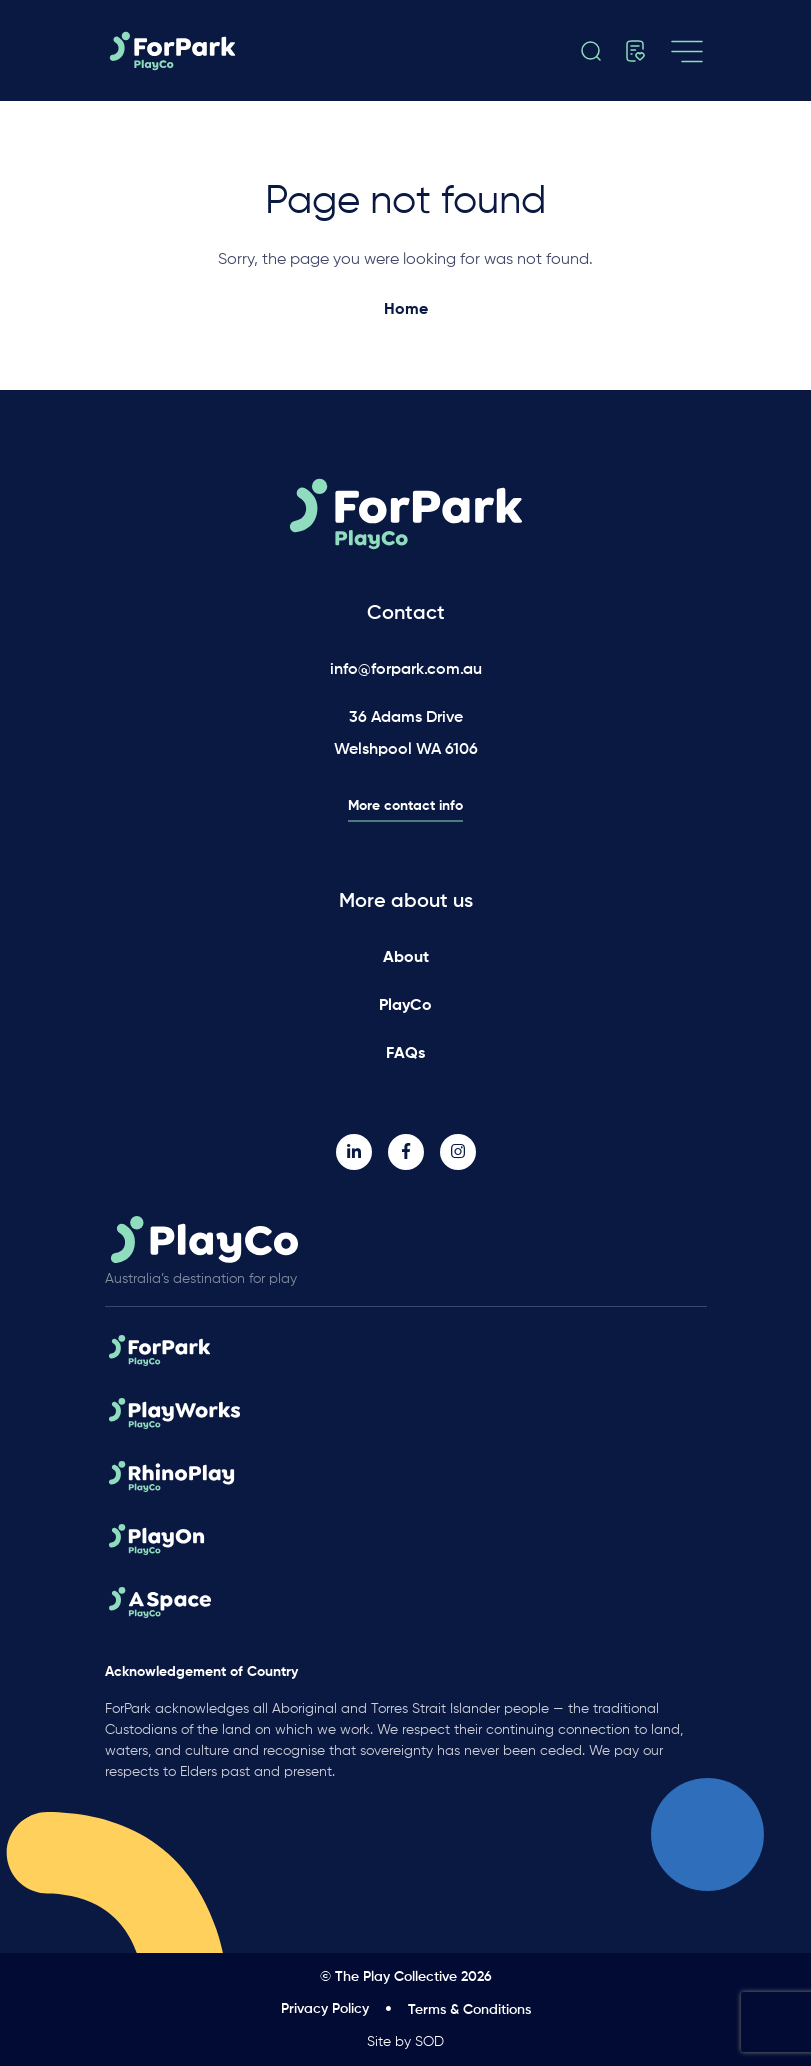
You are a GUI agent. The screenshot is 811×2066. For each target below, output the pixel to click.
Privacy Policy (325, 2009)
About (406, 958)
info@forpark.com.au (406, 670)
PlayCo (405, 1006)
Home (406, 310)
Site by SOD (405, 2042)
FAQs (405, 1054)
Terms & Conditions (469, 2010)
